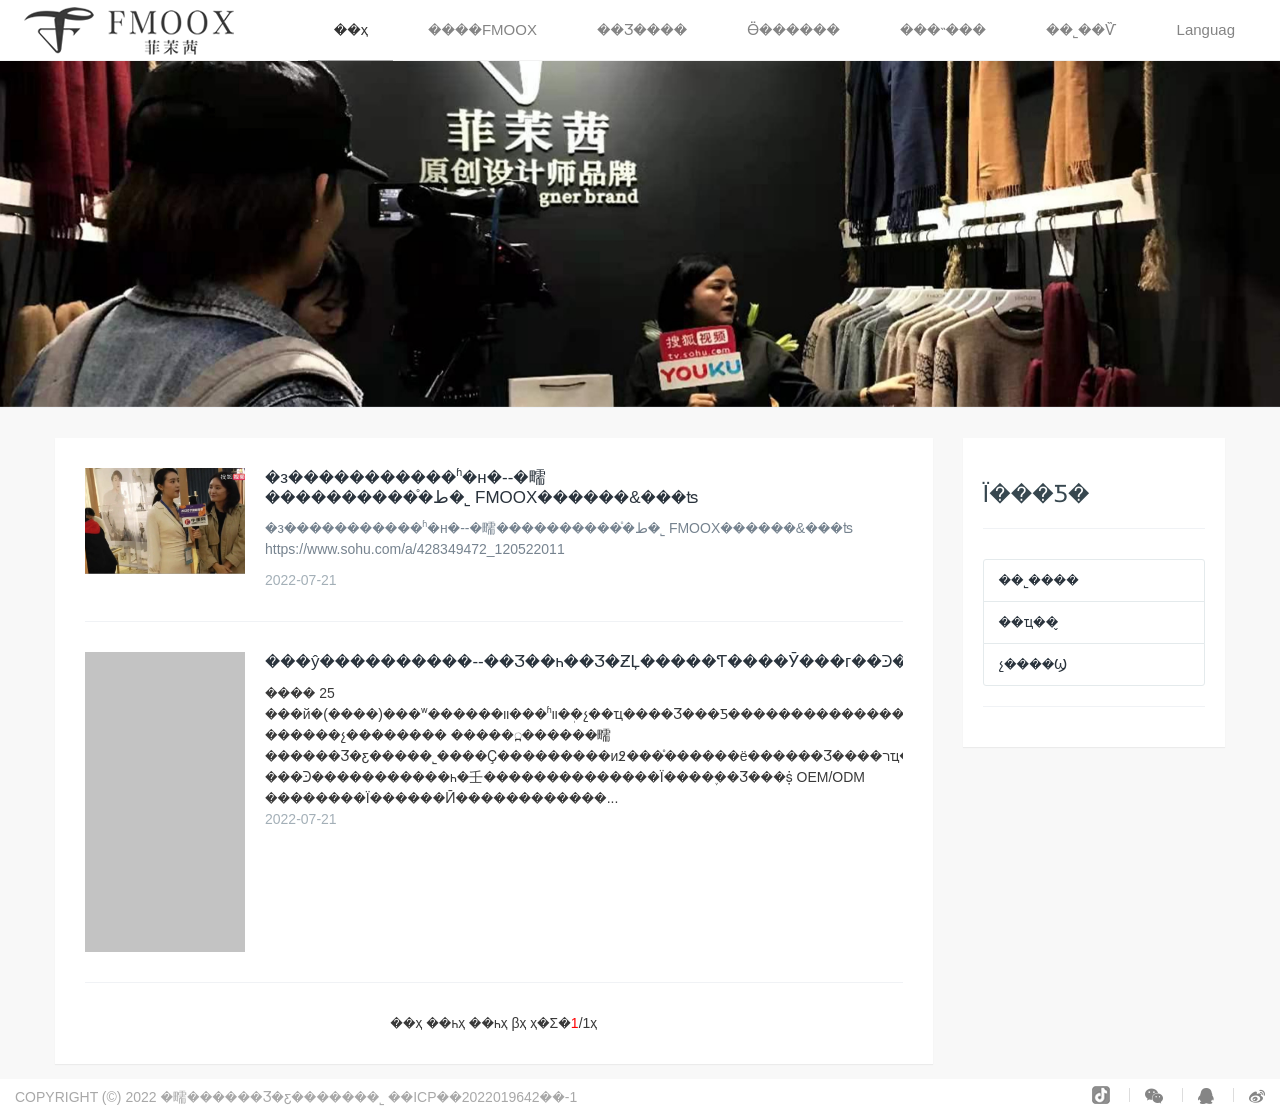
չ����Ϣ (1033, 664)
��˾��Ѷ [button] (1081, 29)
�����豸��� (638, 1097)
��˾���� (1039, 580)
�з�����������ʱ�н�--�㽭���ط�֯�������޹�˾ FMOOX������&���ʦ (481, 487)
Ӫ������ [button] (793, 29)
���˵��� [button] (943, 29)
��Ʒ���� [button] (642, 29)
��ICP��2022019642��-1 (484, 1097)
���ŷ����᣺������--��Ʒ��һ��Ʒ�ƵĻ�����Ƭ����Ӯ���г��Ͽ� (586, 661)
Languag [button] (1206, 29)
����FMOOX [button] (482, 29)
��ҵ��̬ (1029, 622)
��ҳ (351, 29)
